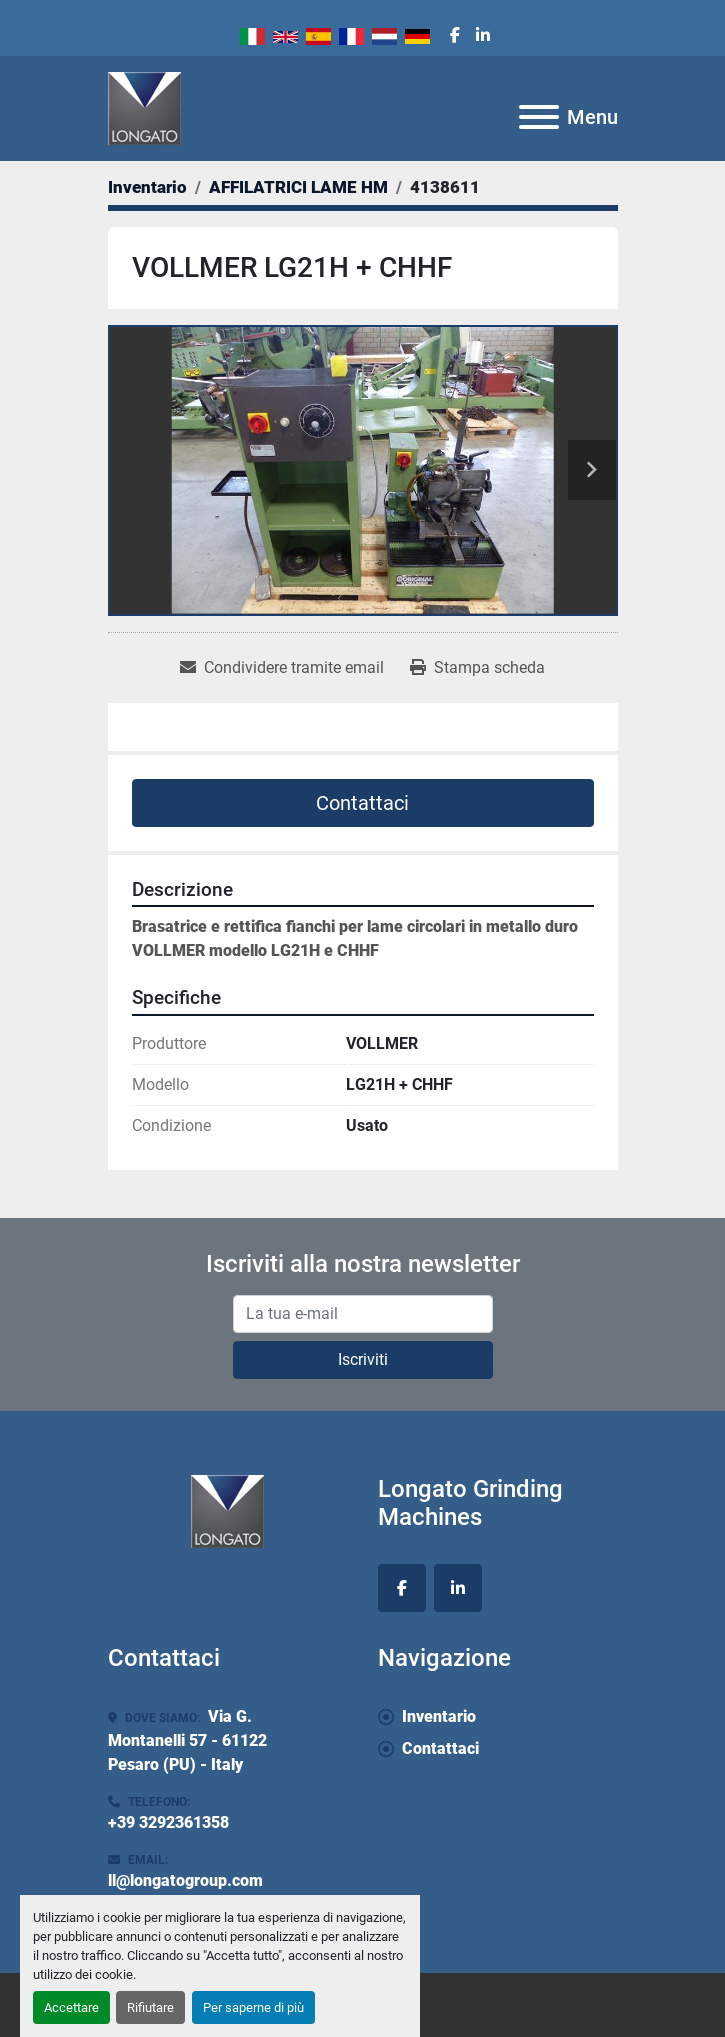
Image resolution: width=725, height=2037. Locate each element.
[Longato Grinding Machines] (227, 1509)
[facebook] (455, 36)
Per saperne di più (253, 2007)
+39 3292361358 (168, 1822)
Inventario (439, 1716)
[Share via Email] (282, 668)
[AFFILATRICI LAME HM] (298, 187)
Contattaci (362, 803)
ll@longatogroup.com (185, 1880)
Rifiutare (150, 2007)
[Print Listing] (477, 668)
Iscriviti (363, 1359)
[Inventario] (147, 187)
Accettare (71, 2007)
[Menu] (539, 117)
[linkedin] (483, 36)
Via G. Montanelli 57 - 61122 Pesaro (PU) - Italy (187, 1740)
